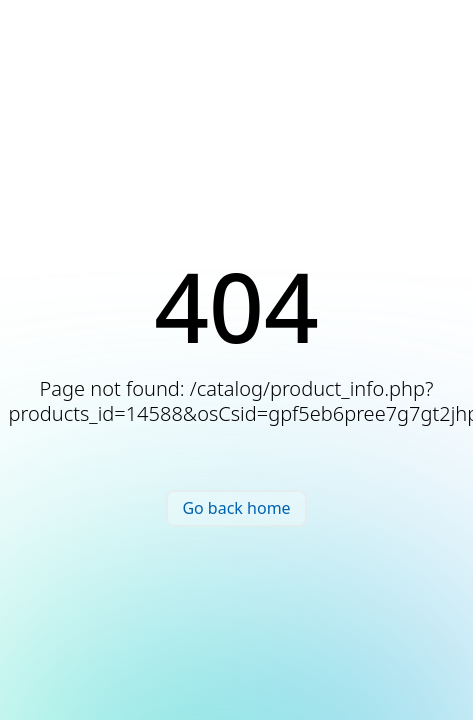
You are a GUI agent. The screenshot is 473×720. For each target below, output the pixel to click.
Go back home (236, 508)
